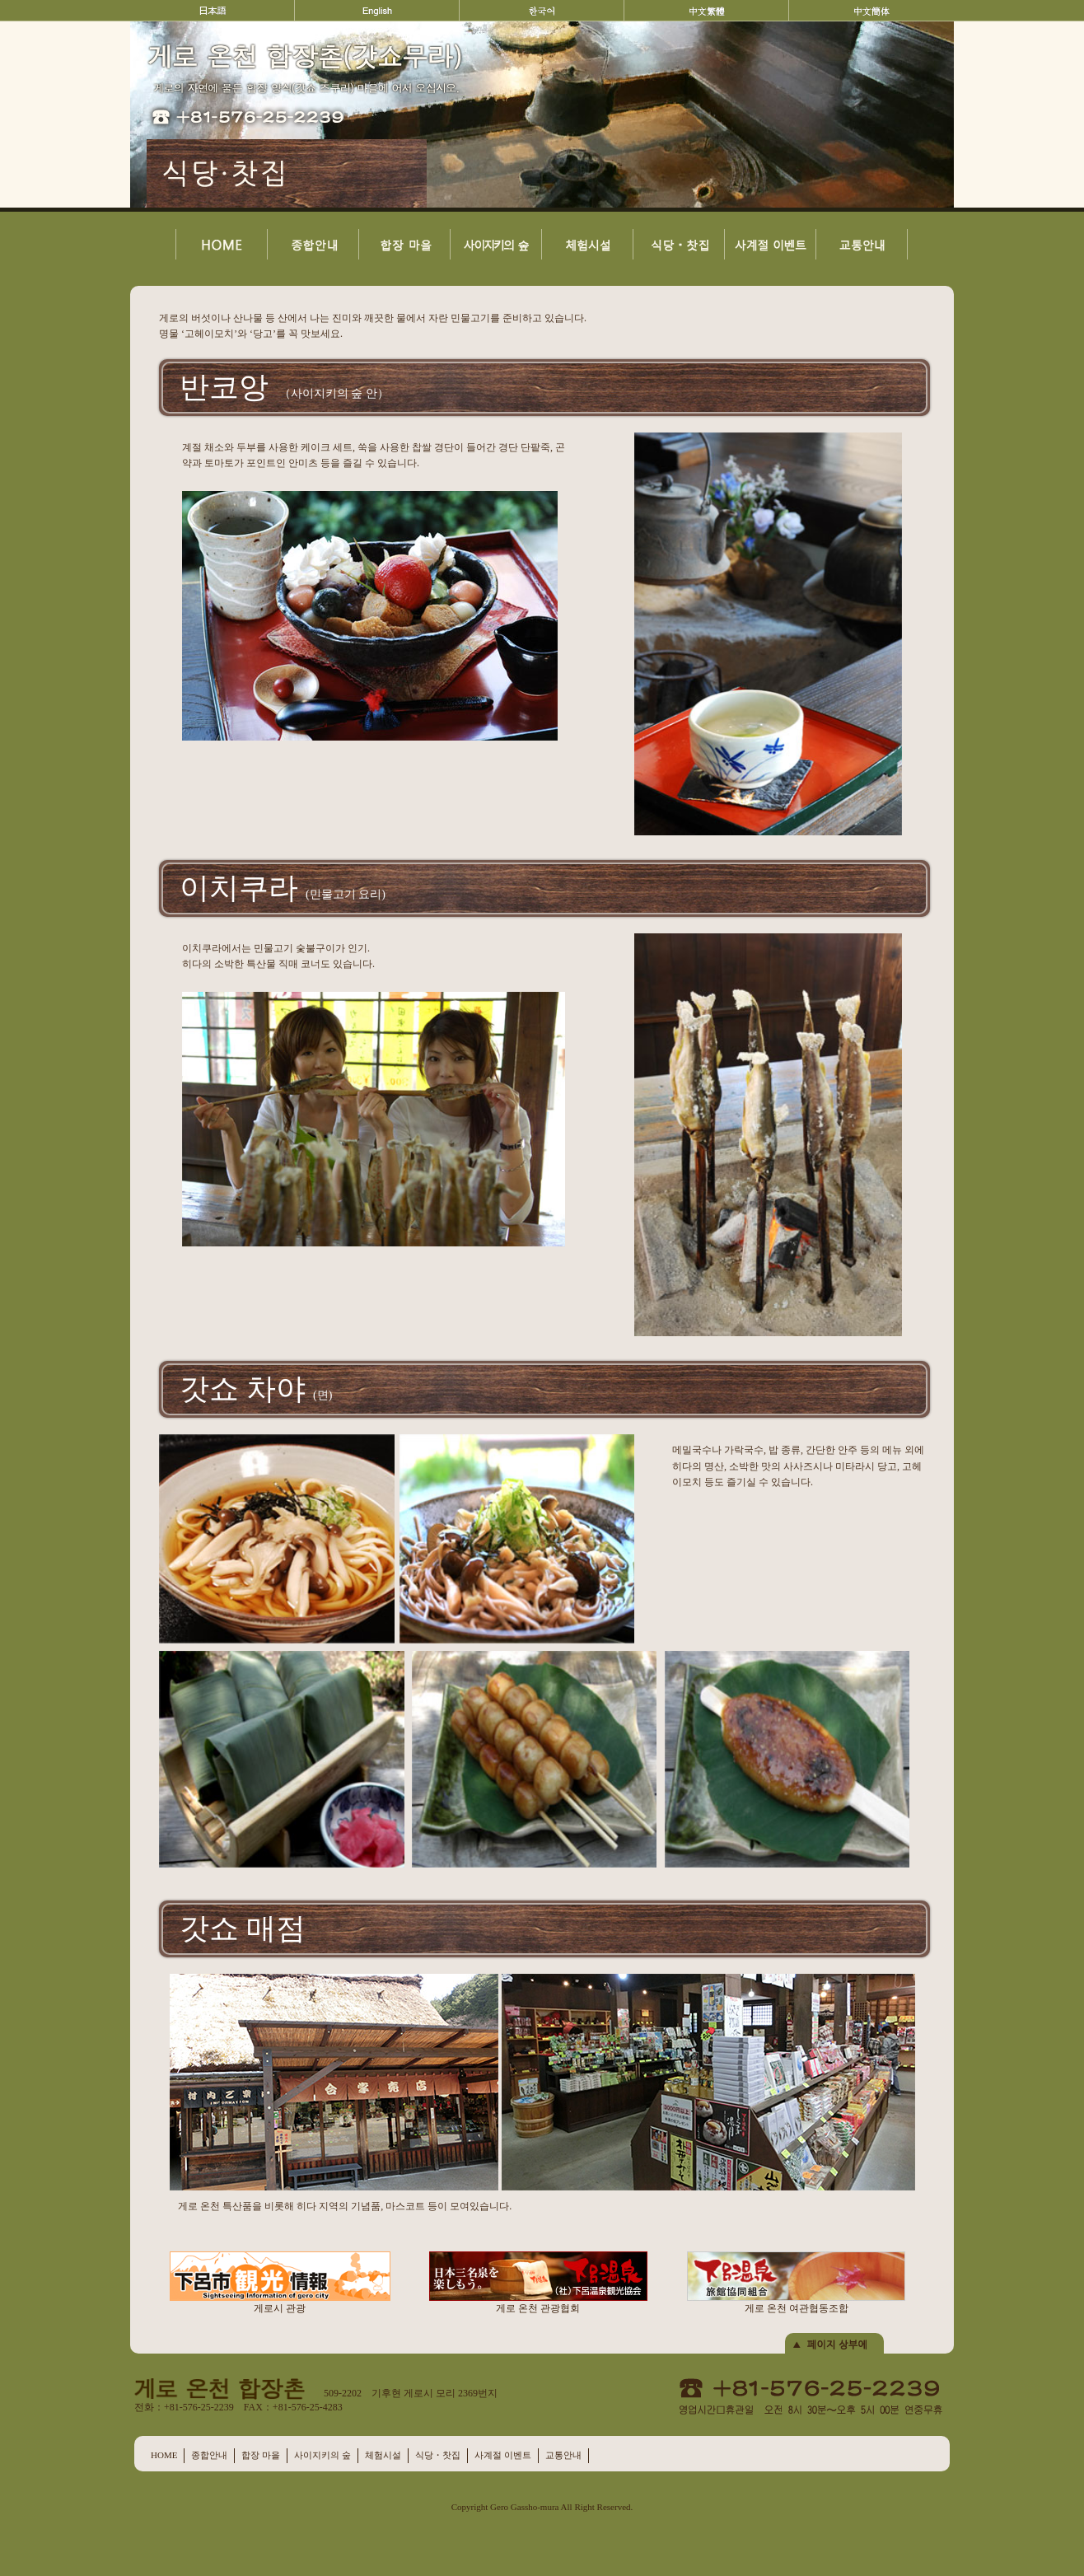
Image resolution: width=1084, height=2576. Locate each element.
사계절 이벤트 (502, 2455)
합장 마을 (260, 2455)
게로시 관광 (280, 2282)
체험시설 (383, 2455)
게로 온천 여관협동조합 (796, 2282)
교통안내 (563, 2455)
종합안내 (209, 2455)
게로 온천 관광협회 (538, 2282)
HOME (164, 2455)
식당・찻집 (437, 2455)
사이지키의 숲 (322, 2455)
